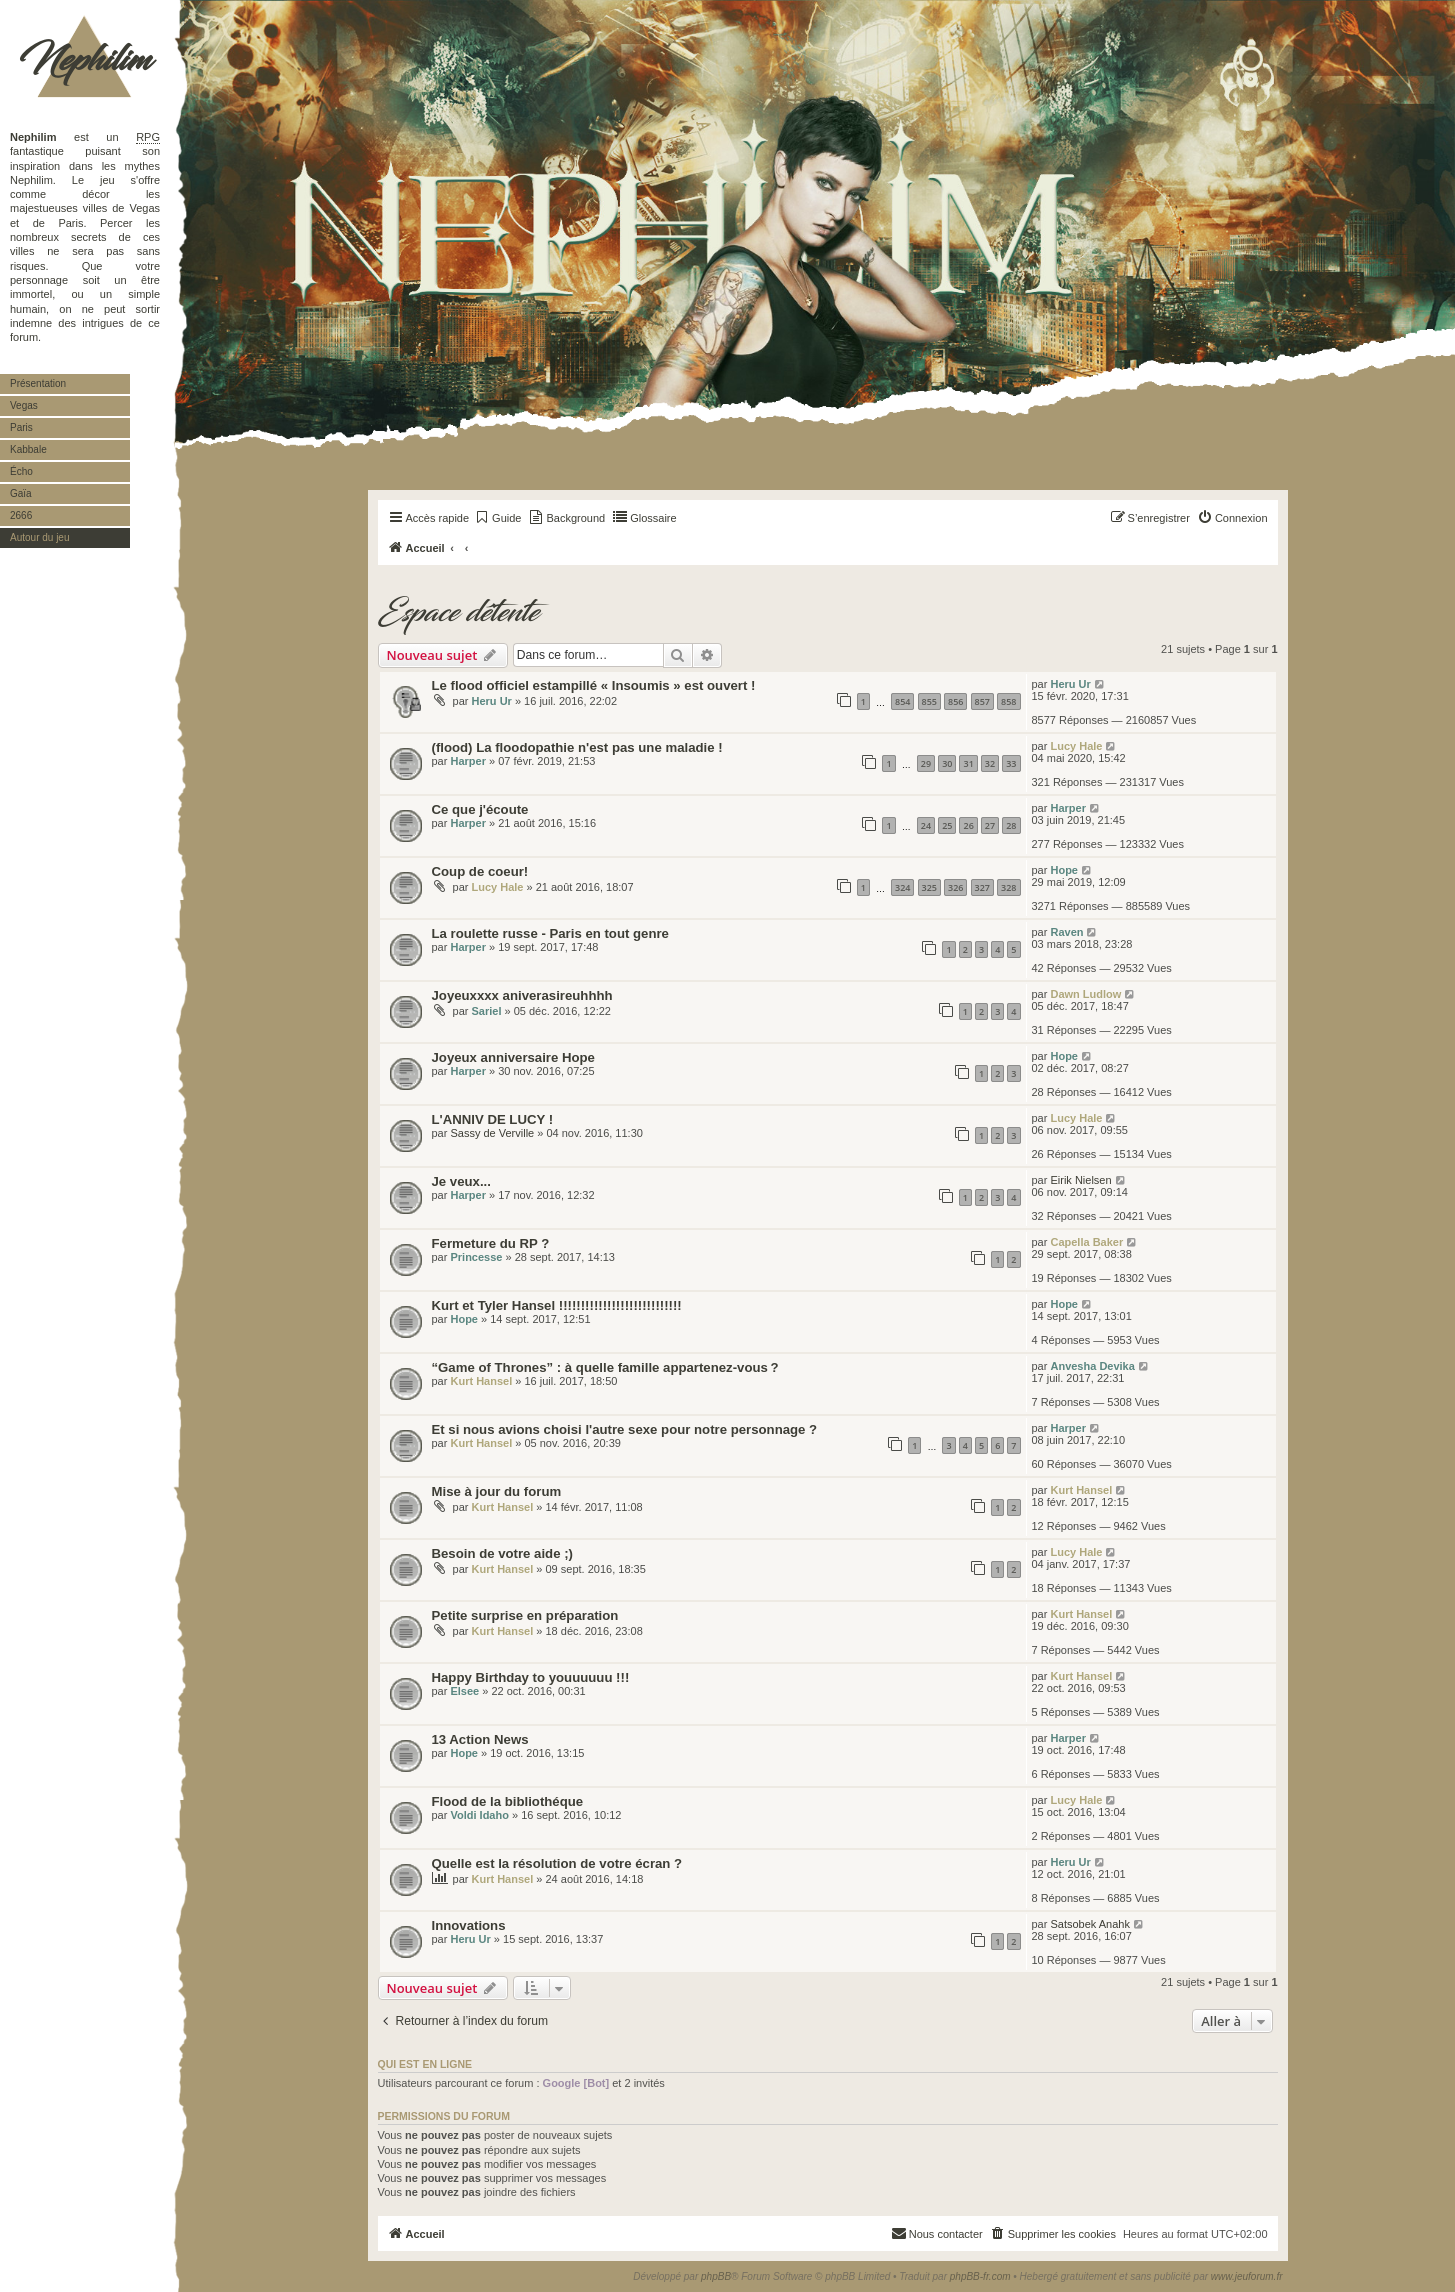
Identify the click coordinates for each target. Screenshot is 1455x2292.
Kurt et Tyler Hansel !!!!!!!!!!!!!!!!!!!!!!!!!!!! (557, 1305)
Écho (21, 471)
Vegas (24, 405)
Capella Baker (1086, 1242)
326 (955, 887)
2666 (21, 515)
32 (990, 763)
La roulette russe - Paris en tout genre (550, 933)
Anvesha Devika (1092, 1366)
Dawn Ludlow (1085, 994)
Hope (1064, 870)
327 (982, 887)
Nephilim (85, 60)
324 (902, 887)
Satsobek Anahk (1090, 1924)
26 (968, 825)
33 (1011, 763)
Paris (21, 427)
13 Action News (480, 1739)
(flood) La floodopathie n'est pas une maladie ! (577, 747)
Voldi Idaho (479, 1815)
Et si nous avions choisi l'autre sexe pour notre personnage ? (625, 1429)
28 (1011, 825)
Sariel (487, 1011)
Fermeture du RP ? (491, 1243)
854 (902, 701)
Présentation (38, 383)
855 (929, 701)
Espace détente (458, 613)
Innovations (469, 1925)
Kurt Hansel (481, 1381)
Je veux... (461, 1181)
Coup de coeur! (480, 871)
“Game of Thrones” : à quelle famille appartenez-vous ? (605, 1367)
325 (929, 887)
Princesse (476, 1257)
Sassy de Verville (492, 1133)
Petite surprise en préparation (525, 1615)
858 (1008, 701)
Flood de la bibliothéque (508, 1801)
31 (968, 763)
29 (926, 763)
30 (947, 763)
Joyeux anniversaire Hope (513, 1057)
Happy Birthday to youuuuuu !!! (531, 1677)
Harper (467, 761)
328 (1008, 887)
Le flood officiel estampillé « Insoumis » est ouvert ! (594, 685)
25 (947, 825)
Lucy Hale (1076, 746)
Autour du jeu (40, 537)
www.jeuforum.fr (1247, 2276)
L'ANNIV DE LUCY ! (493, 1119)
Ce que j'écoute (480, 809)
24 (926, 825)
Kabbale (28, 449)
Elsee (464, 1691)
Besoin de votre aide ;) (502, 1553)
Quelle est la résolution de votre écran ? (557, 1863)
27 (990, 825)
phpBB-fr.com (980, 2276)
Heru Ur (492, 701)
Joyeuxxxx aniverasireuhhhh (522, 995)
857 (982, 701)
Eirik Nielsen (1080, 1180)
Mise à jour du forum (497, 1491)
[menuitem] (497, 518)
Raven (1066, 932)
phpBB (716, 2276)
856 (955, 701)
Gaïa (21, 493)
